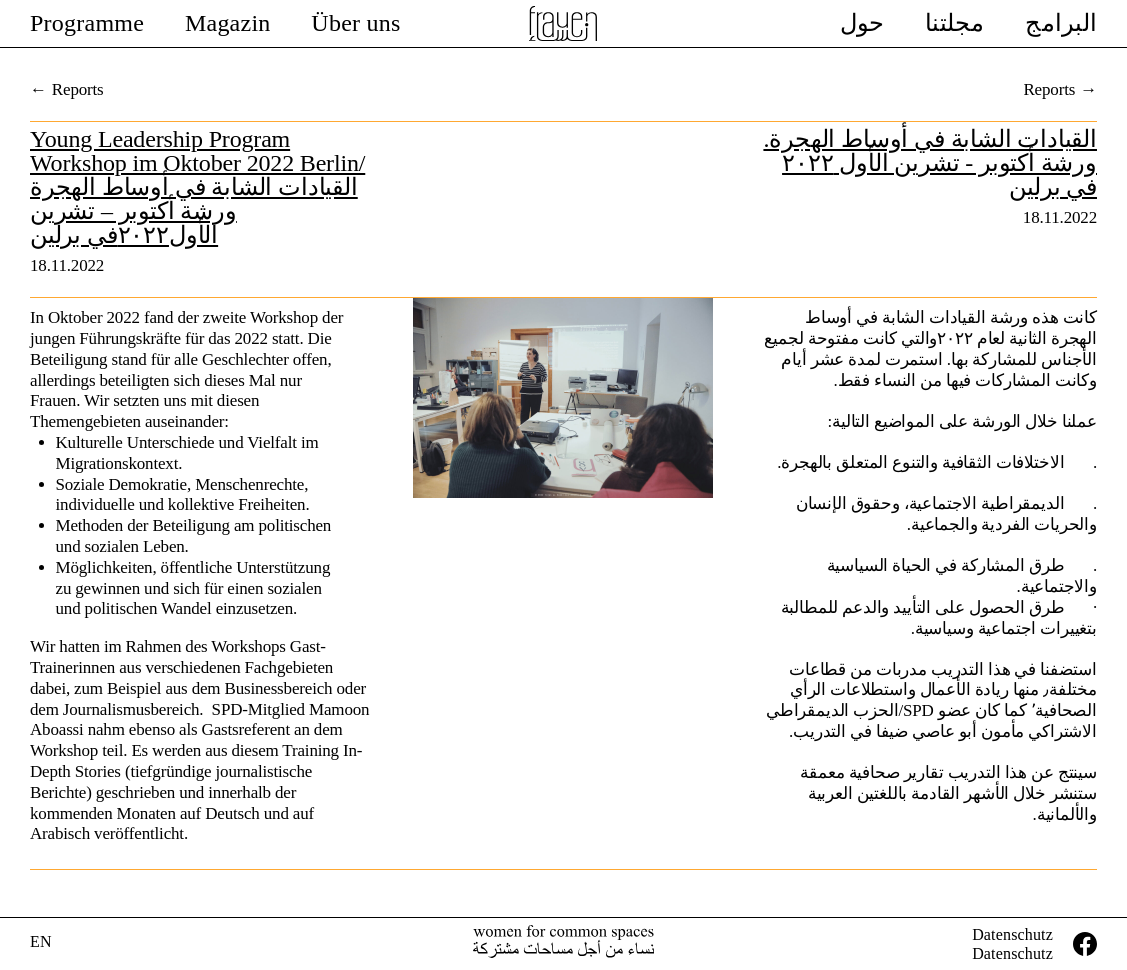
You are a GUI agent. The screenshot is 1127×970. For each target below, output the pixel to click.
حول (862, 23)
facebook (1085, 944)
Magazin (228, 23)
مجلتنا (954, 23)
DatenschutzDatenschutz (1012, 944)
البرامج (1061, 23)
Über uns (355, 23)
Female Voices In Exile (564, 23)
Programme (87, 23)
